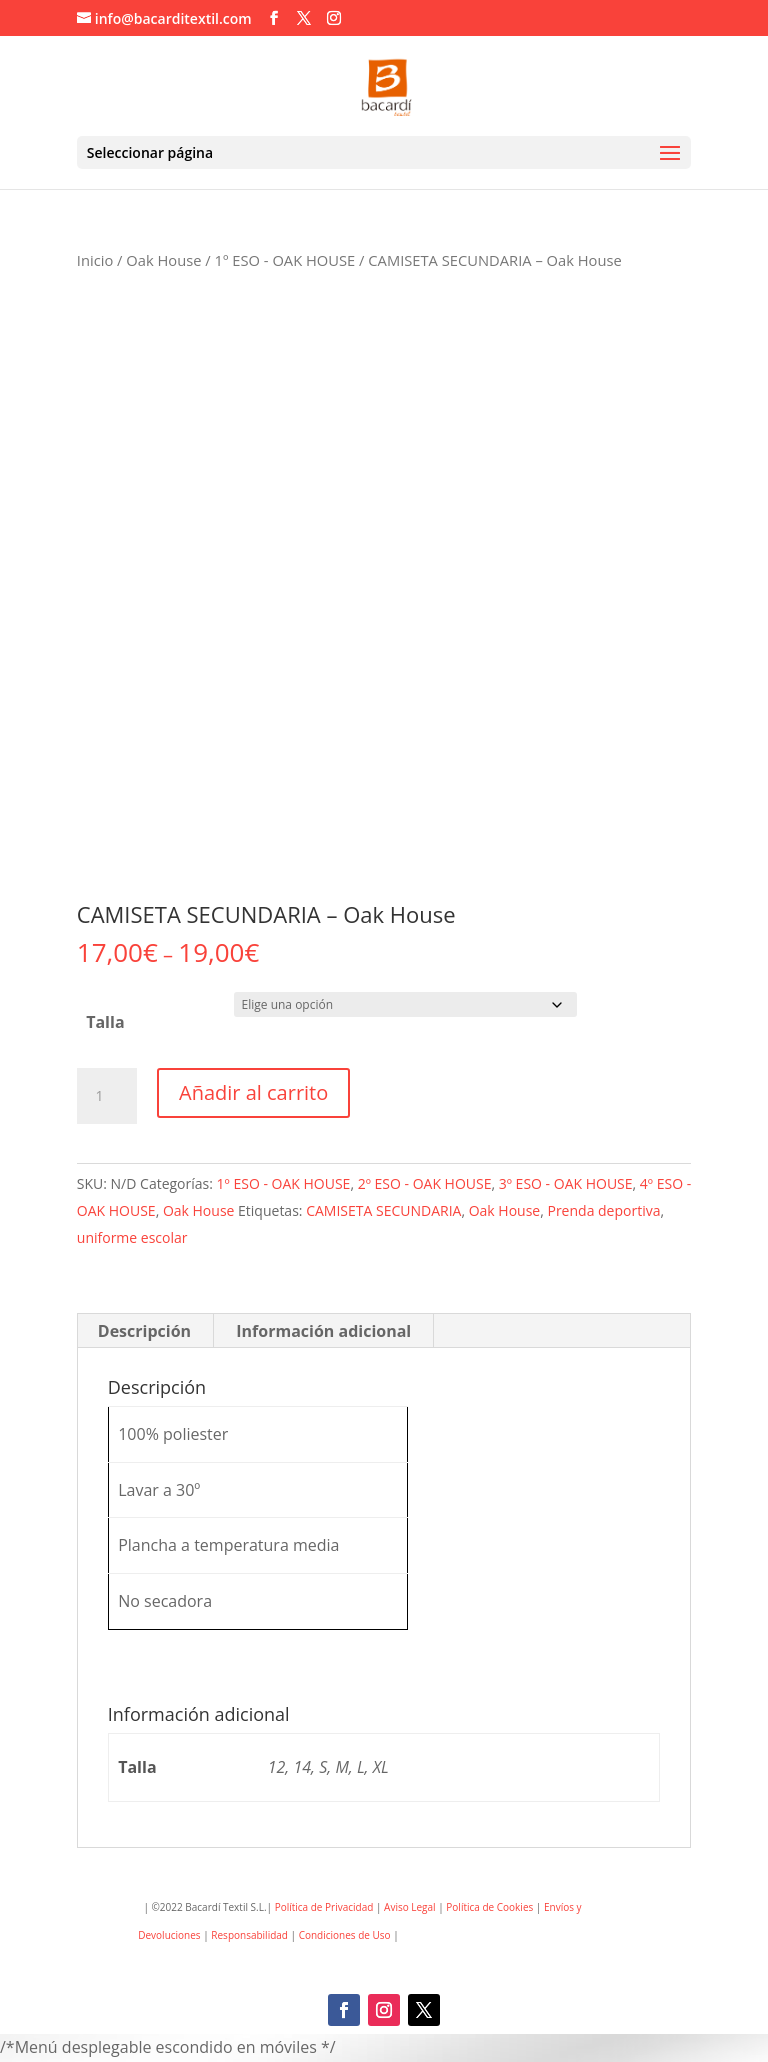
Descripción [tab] (144, 1331)
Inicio (95, 260)
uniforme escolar (132, 1237)
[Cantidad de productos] (107, 1096)
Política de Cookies (489, 1907)
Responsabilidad (249, 1935)
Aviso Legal (410, 1907)
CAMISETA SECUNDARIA (383, 1210)
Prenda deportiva (603, 1210)
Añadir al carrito (253, 1092)
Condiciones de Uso (346, 1935)
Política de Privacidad (324, 1907)
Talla (105, 1022)
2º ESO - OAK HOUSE (425, 1183)
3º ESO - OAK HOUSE (566, 1183)
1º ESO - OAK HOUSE (285, 260)
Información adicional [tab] (323, 1331)
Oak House (163, 260)
